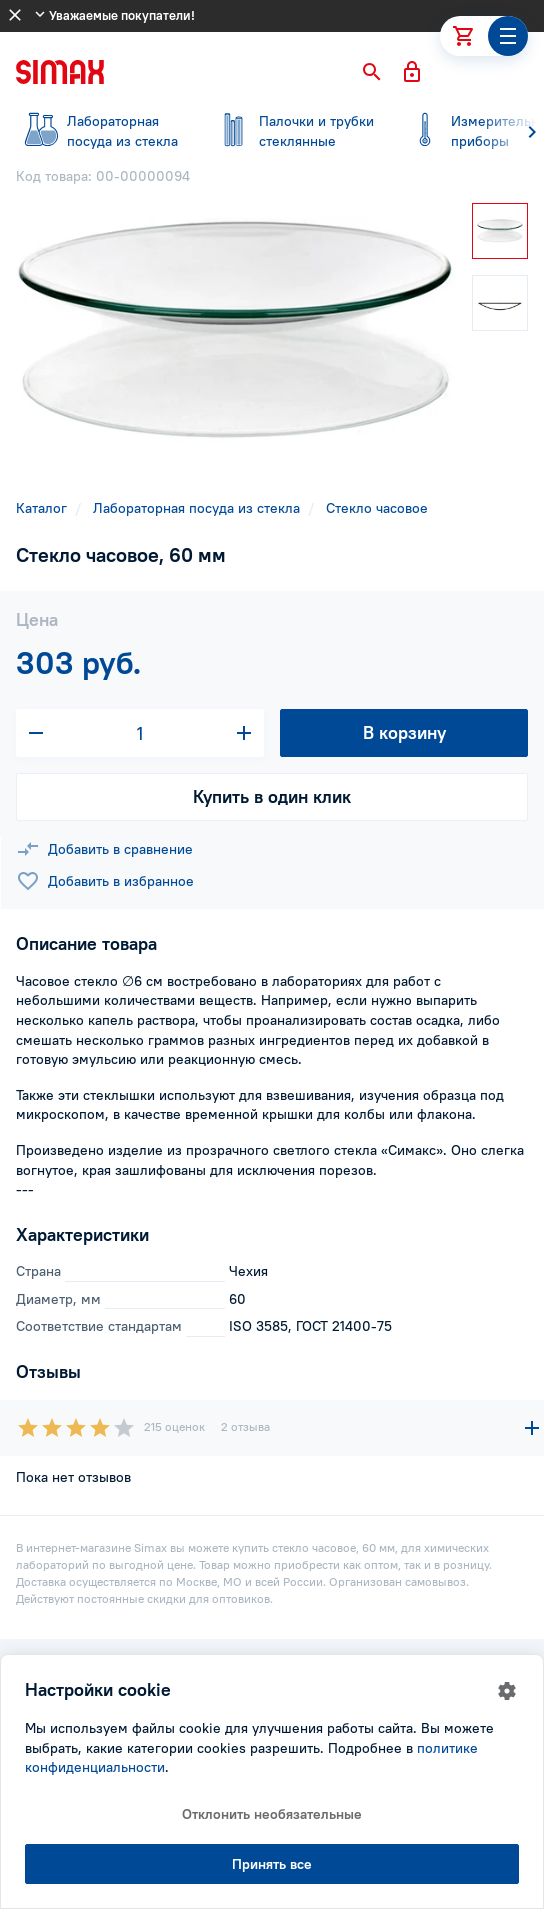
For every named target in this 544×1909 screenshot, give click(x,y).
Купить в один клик (272, 796)
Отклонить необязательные (272, 1814)
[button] (372, 72)
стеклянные (292, 131)
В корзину (404, 732)
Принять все (272, 1864)
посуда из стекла (100, 131)
